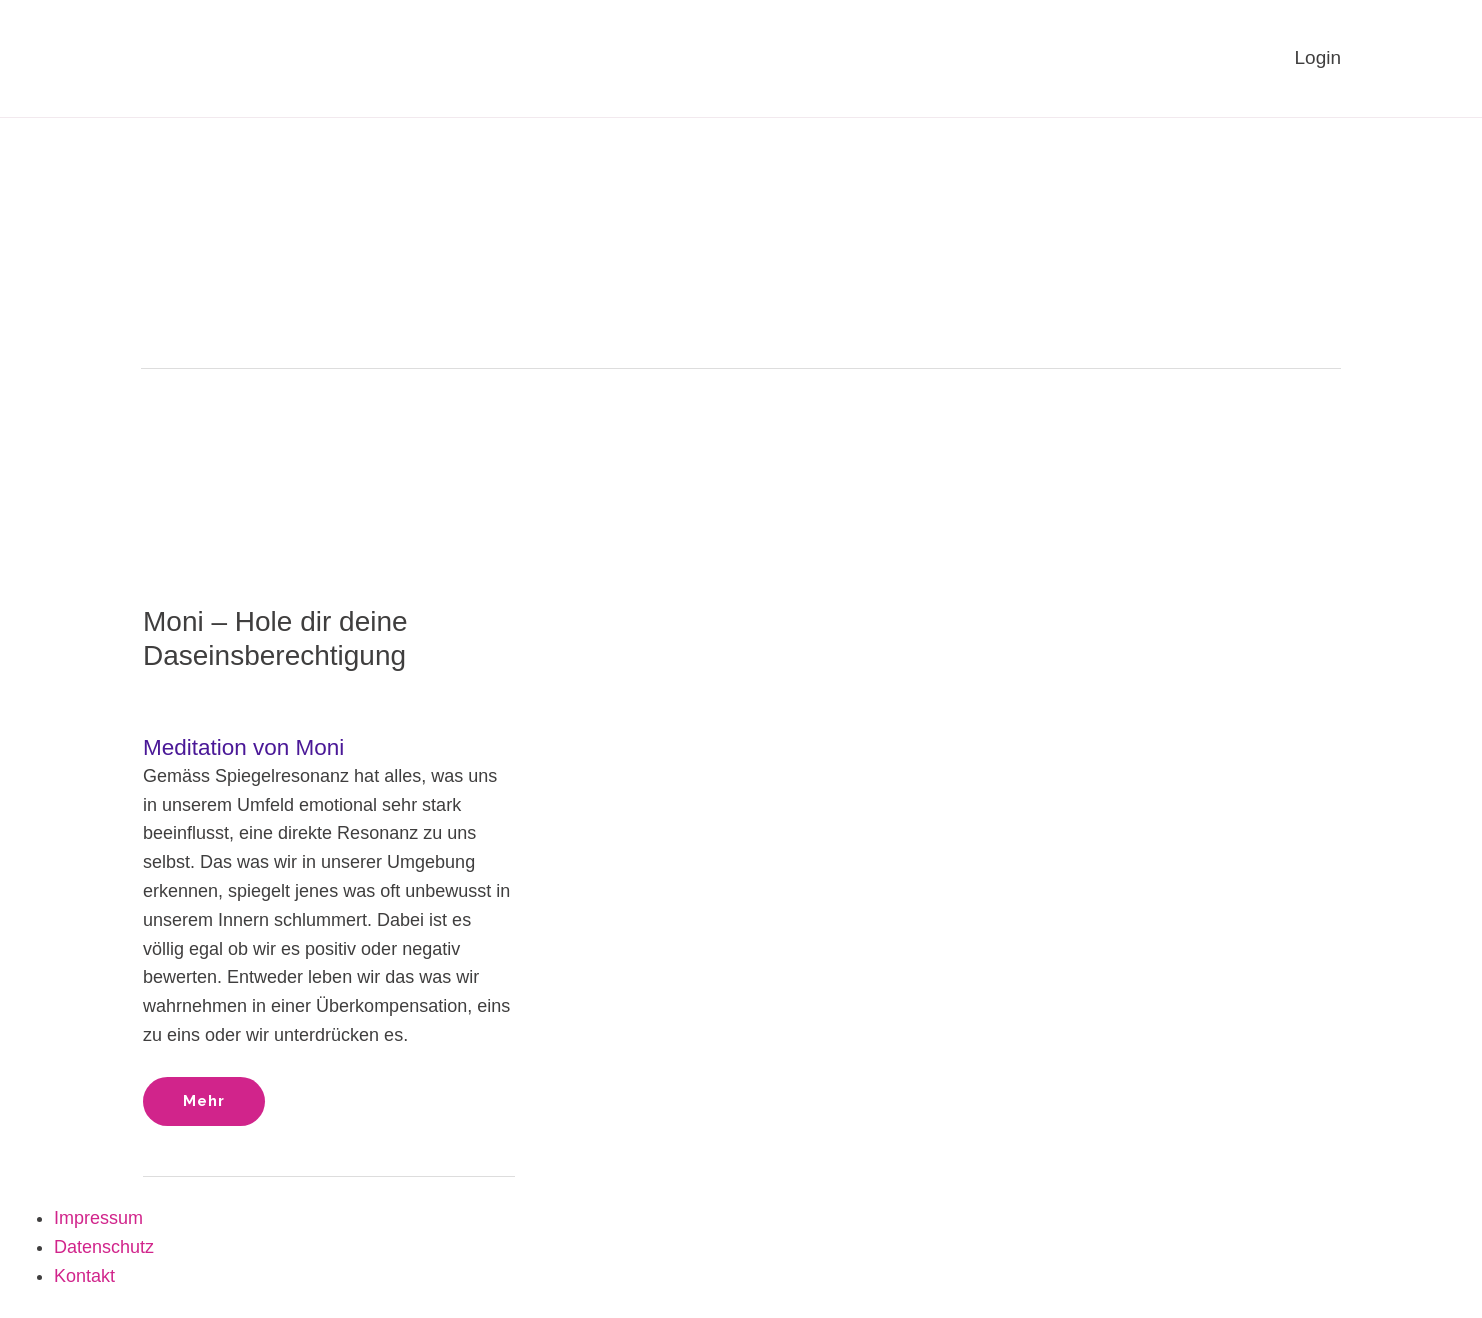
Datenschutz (104, 1247)
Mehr (223, 1093)
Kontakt (84, 1276)
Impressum (98, 1218)
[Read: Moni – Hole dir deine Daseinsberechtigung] (329, 472)
